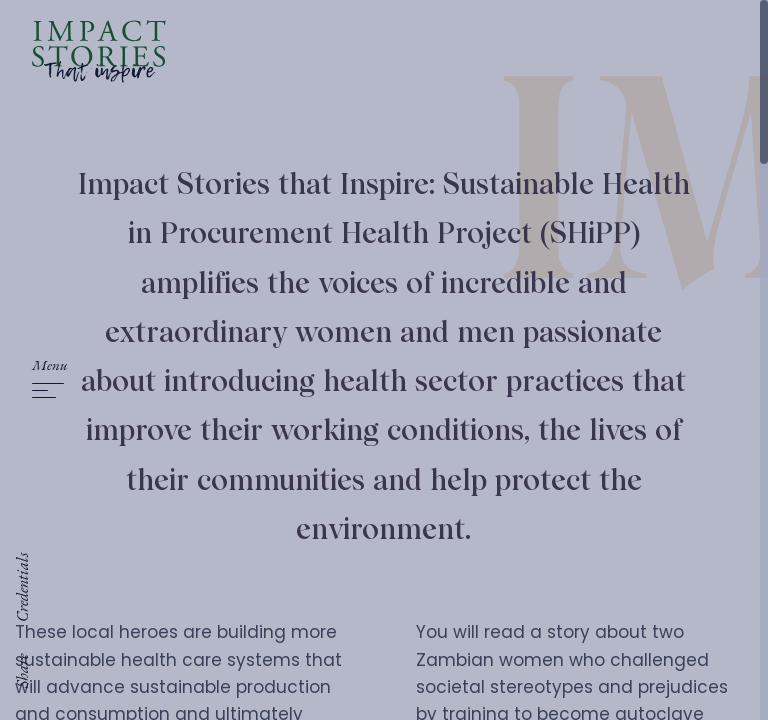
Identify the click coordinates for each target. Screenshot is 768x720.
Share (22, 671)
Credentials (22, 587)
